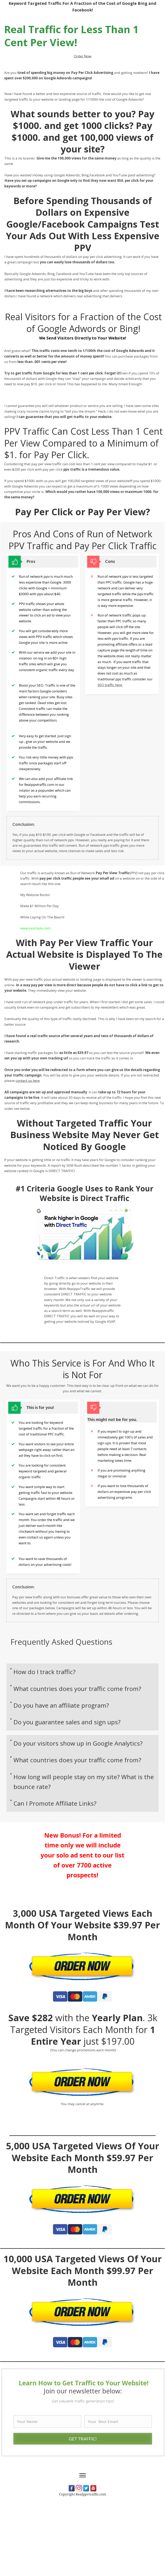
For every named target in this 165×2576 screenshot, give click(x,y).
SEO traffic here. (110, 685)
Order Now (82, 56)
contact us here (28, 1080)
